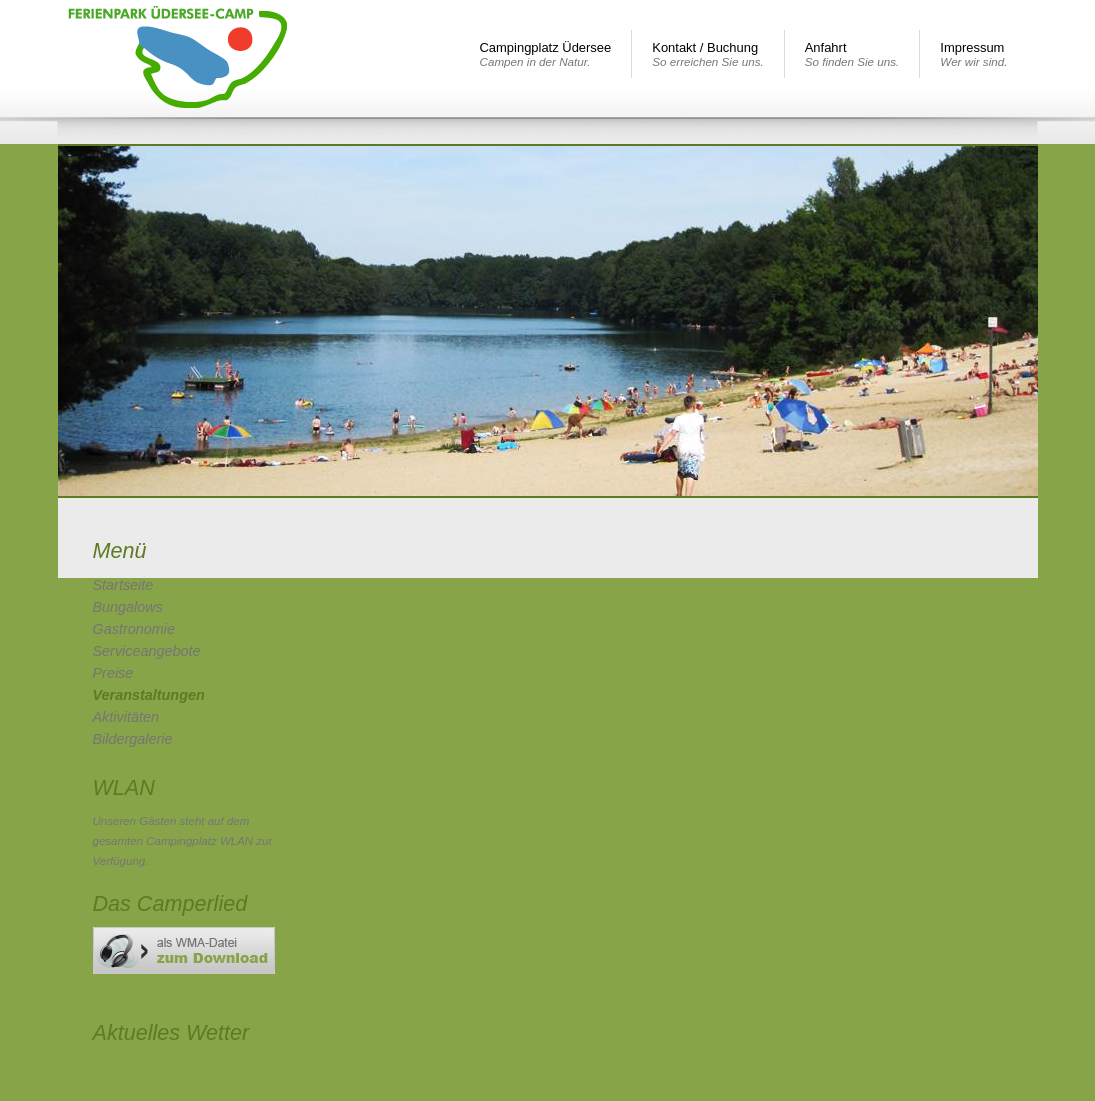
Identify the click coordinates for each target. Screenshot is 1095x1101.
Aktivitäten (126, 717)
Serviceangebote (147, 651)
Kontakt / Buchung (707, 54)
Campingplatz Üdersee (546, 54)
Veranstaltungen (149, 695)
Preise (113, 673)
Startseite (123, 585)
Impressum (973, 54)
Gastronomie (134, 629)
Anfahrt (852, 54)
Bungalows (128, 607)
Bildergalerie (133, 739)
